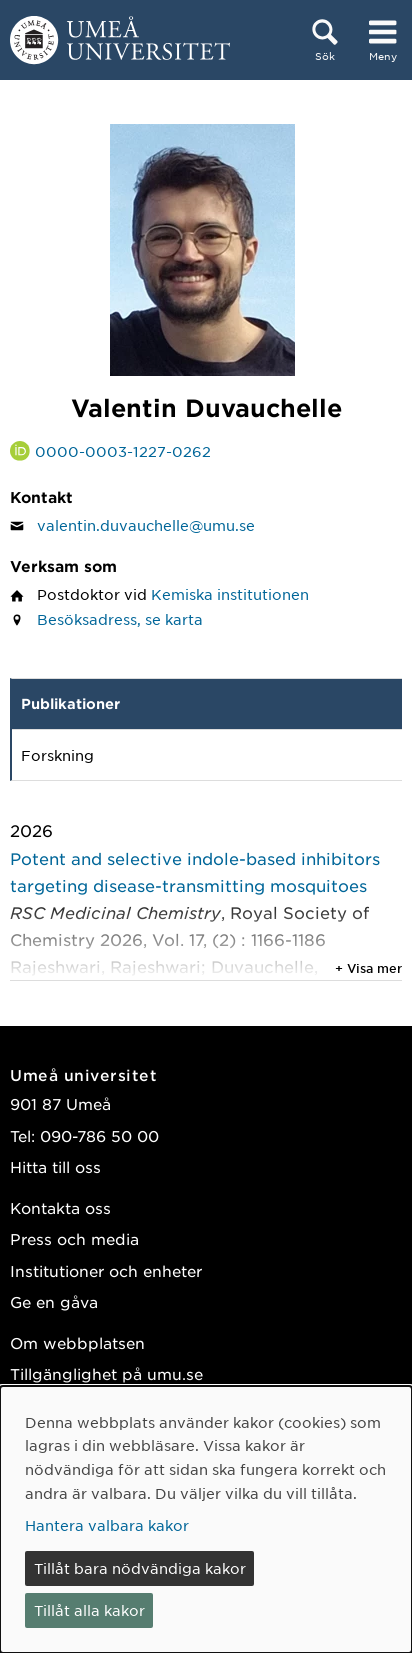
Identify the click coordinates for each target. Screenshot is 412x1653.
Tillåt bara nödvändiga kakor (140, 1568)
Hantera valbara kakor (107, 1525)
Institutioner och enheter (106, 1270)
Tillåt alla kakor (89, 1610)
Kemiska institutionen (230, 594)
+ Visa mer (368, 968)
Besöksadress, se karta (120, 619)
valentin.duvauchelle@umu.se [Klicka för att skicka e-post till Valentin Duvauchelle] (146, 525)
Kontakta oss (60, 1207)
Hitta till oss (55, 1166)
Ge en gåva (54, 1301)
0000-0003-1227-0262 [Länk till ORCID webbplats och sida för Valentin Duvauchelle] (123, 451)
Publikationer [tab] (70, 703)
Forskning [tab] (57, 755)
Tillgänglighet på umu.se (106, 1373)
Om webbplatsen (77, 1342)
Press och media (74, 1238)
